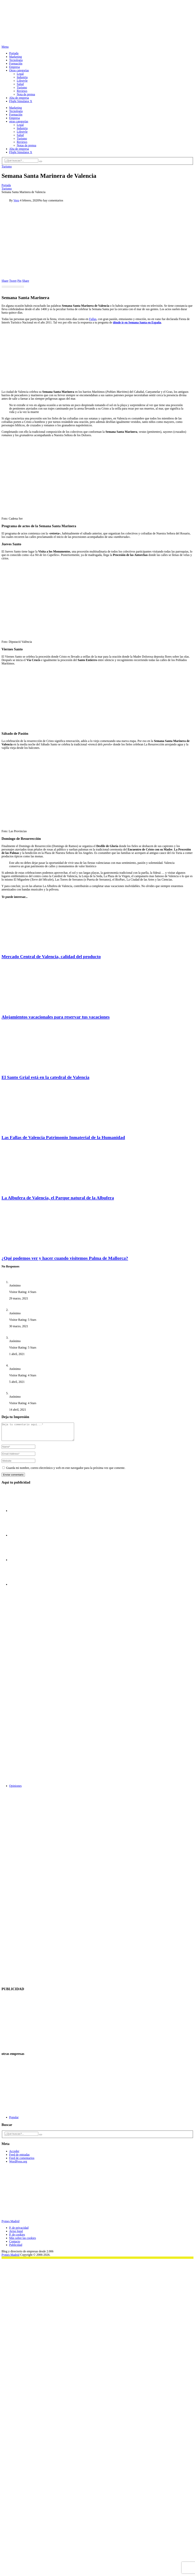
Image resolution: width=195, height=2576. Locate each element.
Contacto (14, 2244)
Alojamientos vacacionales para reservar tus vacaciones (56, 1016)
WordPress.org (18, 2164)
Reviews (22, 91)
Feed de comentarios (21, 2161)
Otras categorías (19, 70)
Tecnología (16, 60)
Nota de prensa (26, 94)
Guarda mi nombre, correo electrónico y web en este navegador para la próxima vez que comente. (65, 1471)
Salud (20, 84)
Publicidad (15, 2248)
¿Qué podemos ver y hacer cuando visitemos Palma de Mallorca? (65, 1258)
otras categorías (18, 121)
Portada (13, 53)
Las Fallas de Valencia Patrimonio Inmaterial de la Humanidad (63, 1137)
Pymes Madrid (10, 2224)
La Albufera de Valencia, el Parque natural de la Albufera (58, 1197)
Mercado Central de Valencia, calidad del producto (51, 956)
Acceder (14, 2154)
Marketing (15, 56)
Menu (5, 46)
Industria (22, 77)
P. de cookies (17, 2238)
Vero (16, 200)
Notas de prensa (26, 145)
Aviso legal (16, 2234)
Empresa (14, 67)
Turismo (22, 87)
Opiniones (15, 1789)
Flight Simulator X (20, 101)
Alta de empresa (19, 97)
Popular (14, 2120)
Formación (15, 63)
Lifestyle (22, 80)
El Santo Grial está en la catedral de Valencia (45, 1077)
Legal (20, 73)
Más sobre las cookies (22, 2241)
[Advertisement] (97, 354)
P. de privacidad (19, 2231)
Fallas (92, 319)
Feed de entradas (19, 2158)
